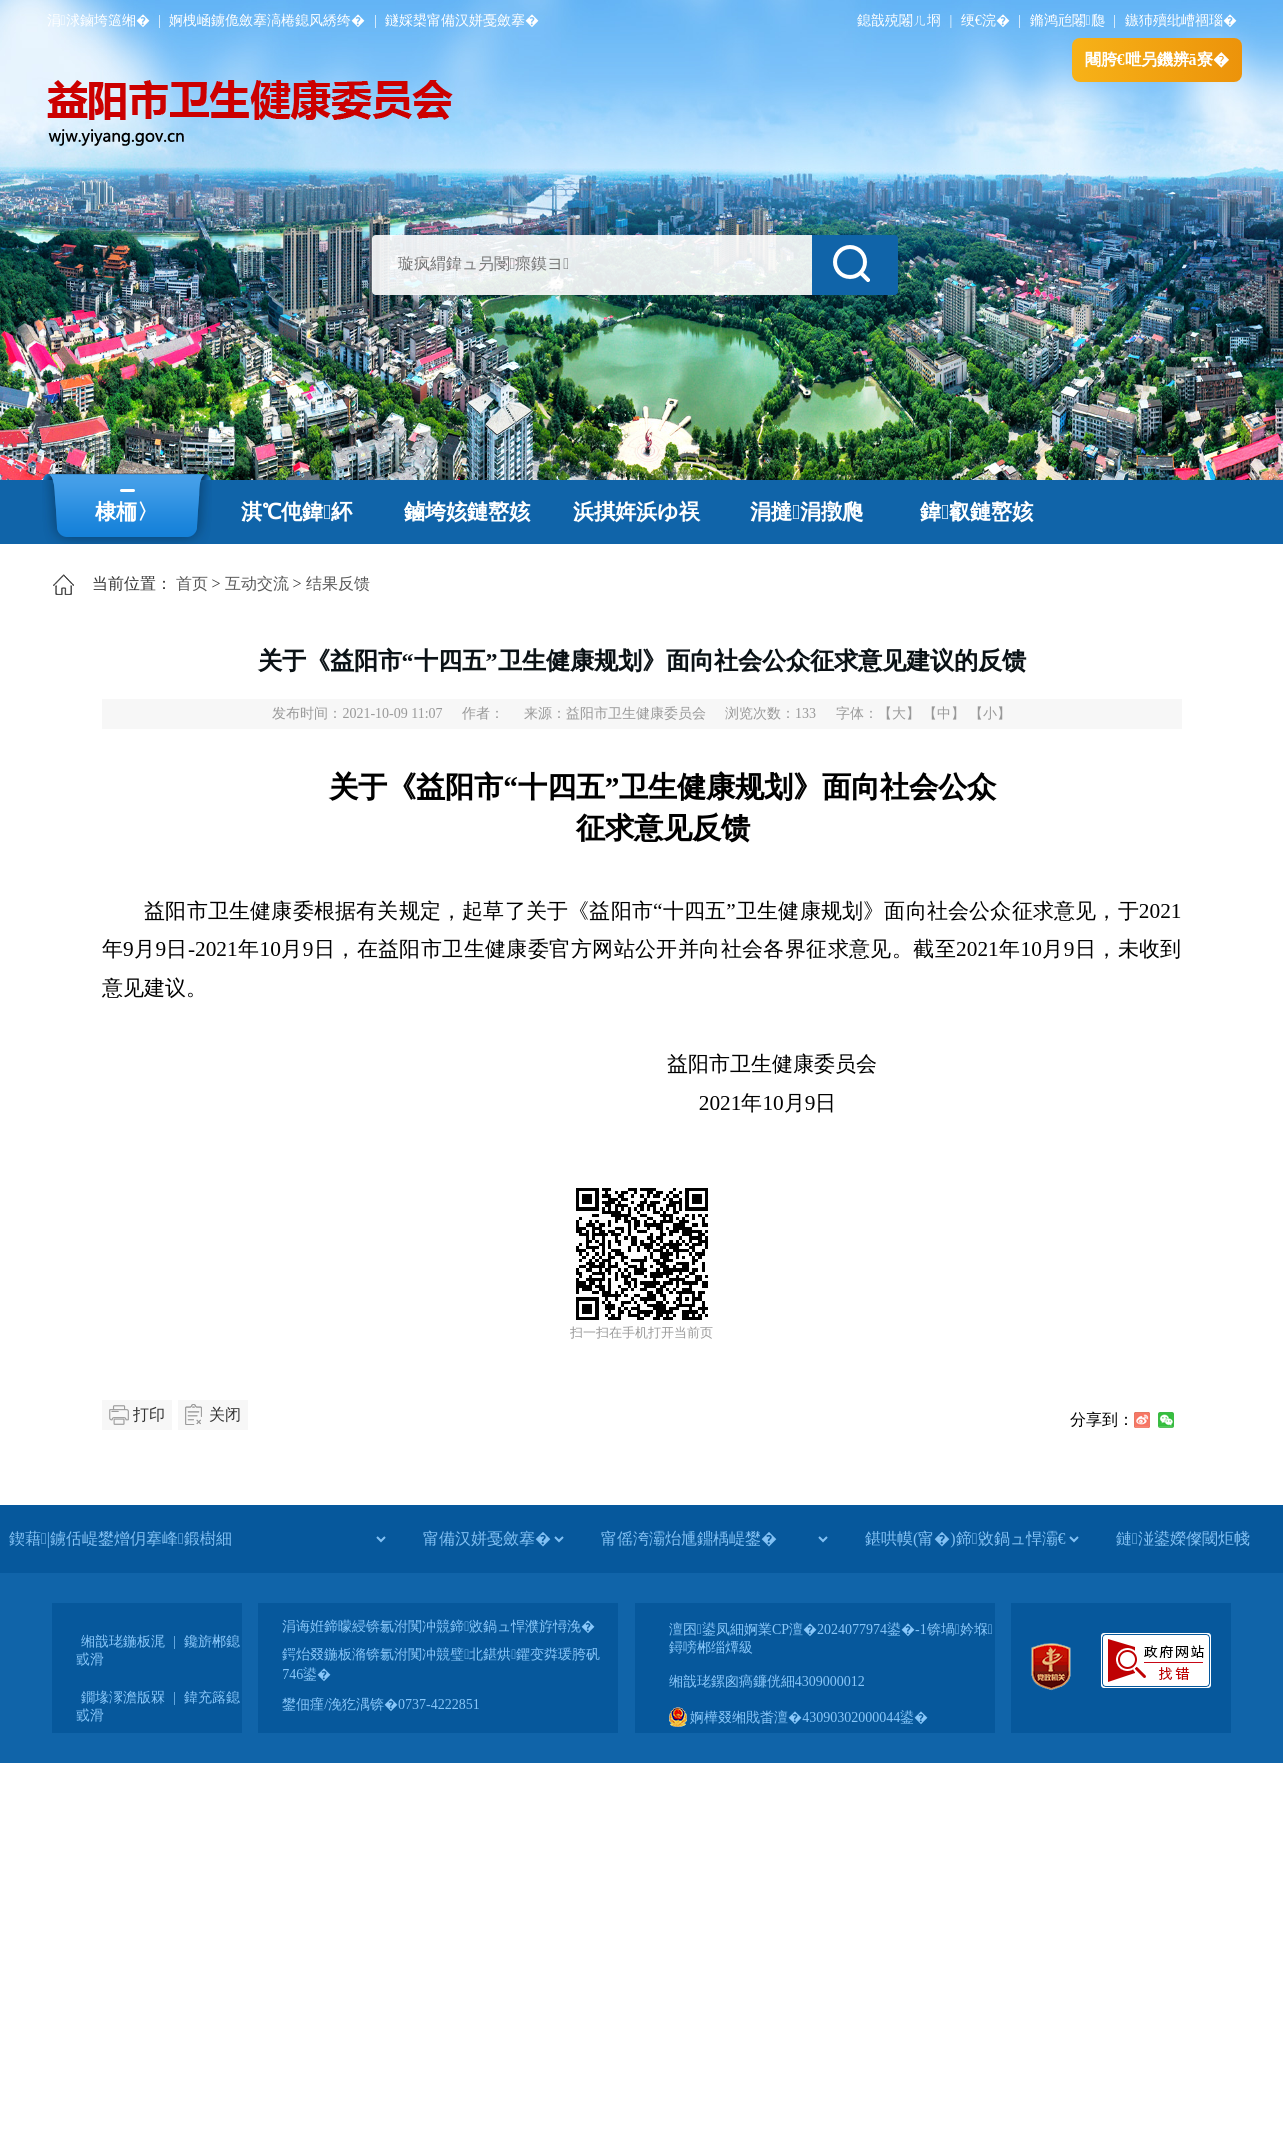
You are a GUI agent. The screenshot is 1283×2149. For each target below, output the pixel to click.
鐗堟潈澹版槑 (123, 1697)
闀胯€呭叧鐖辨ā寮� (1157, 59)
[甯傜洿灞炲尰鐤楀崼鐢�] (714, 1539)
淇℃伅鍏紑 (296, 512)
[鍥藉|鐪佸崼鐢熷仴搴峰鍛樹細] (197, 1539)
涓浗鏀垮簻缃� (98, 20)
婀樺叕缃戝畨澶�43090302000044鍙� (799, 1717)
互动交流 (257, 583)
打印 (149, 1414)
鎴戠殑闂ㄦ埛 (899, 20)
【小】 (990, 713)
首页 (192, 583)
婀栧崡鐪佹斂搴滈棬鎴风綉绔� (267, 20)
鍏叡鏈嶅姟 (976, 512)
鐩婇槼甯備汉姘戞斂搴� (462, 20)
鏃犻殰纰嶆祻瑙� (1181, 20)
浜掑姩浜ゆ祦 (636, 512)
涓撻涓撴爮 (806, 512)
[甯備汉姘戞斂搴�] (493, 1539)
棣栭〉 (126, 512)
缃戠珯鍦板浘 (123, 1641)
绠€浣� (985, 20)
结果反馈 (338, 583)
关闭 (225, 1414)
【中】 (944, 713)
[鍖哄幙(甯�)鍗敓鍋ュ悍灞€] (971, 1539)
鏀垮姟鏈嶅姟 (467, 512)
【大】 (899, 713)
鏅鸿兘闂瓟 (1067, 20)
